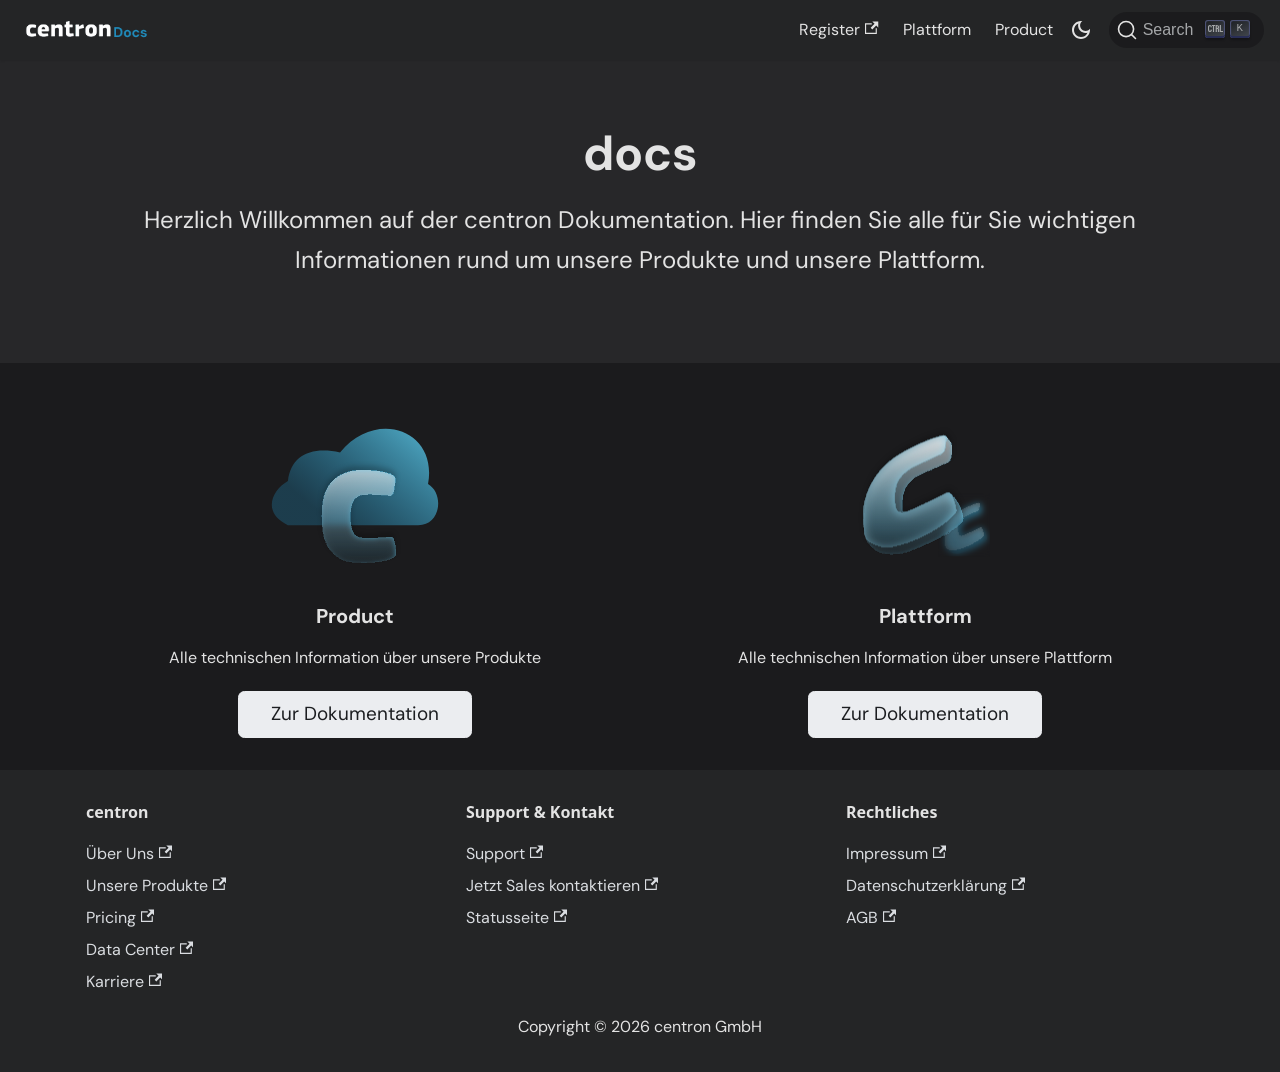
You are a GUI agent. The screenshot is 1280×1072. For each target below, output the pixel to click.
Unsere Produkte (156, 885)
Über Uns (129, 853)
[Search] (1186, 30)
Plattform (937, 29)
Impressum (896, 853)
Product (1024, 29)
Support (504, 853)
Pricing (120, 917)
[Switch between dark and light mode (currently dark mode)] (1081, 30)
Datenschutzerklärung (935, 885)
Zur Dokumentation (355, 713)
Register (838, 29)
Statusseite (516, 917)
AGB (871, 917)
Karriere (124, 981)
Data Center (139, 949)
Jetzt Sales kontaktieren (562, 885)
